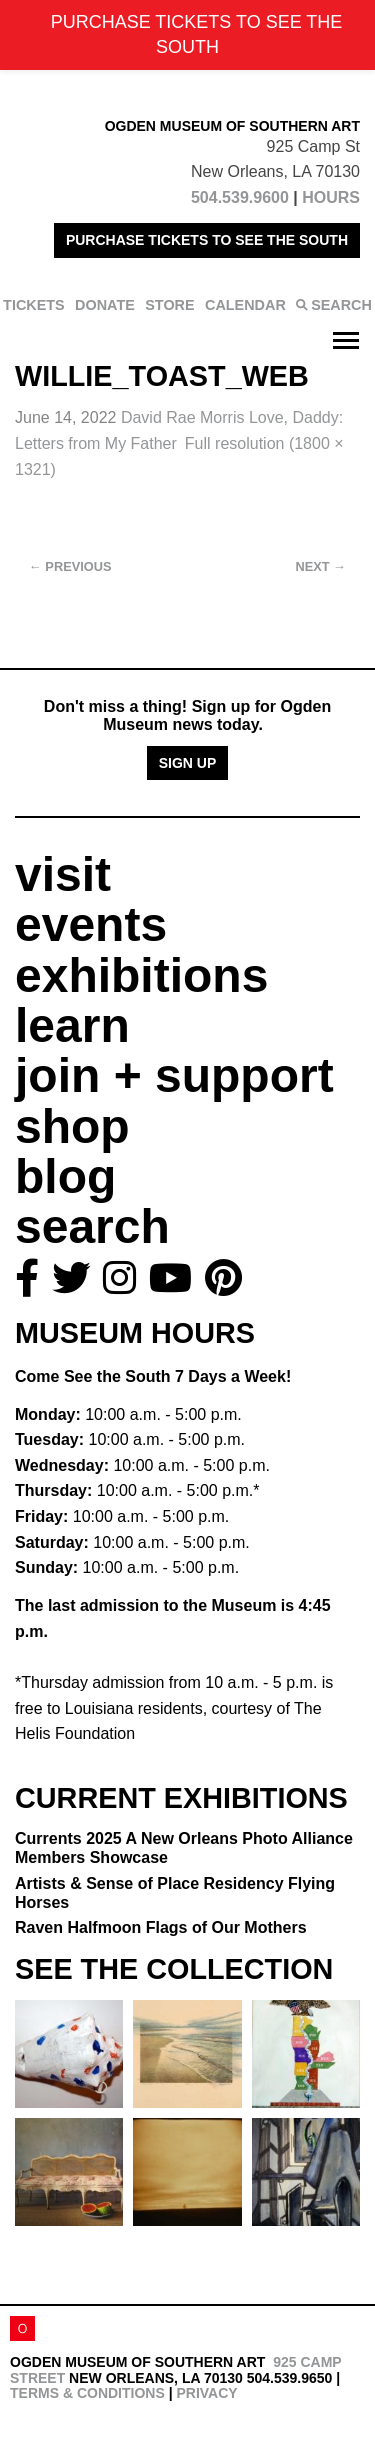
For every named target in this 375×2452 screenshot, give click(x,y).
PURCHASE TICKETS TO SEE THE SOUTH (207, 240)
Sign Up (188, 763)
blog (65, 1176)
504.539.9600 (240, 197)
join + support (174, 1075)
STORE (169, 305)
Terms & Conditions (87, 2393)
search (92, 1226)
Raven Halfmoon (161, 1927)
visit (63, 874)
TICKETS (34, 305)
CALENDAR (245, 305)
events (91, 924)
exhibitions (141, 975)
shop (72, 1126)
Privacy (206, 2393)
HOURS (331, 197)
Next (321, 566)
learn (72, 1025)
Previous (70, 566)
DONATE (105, 305)
